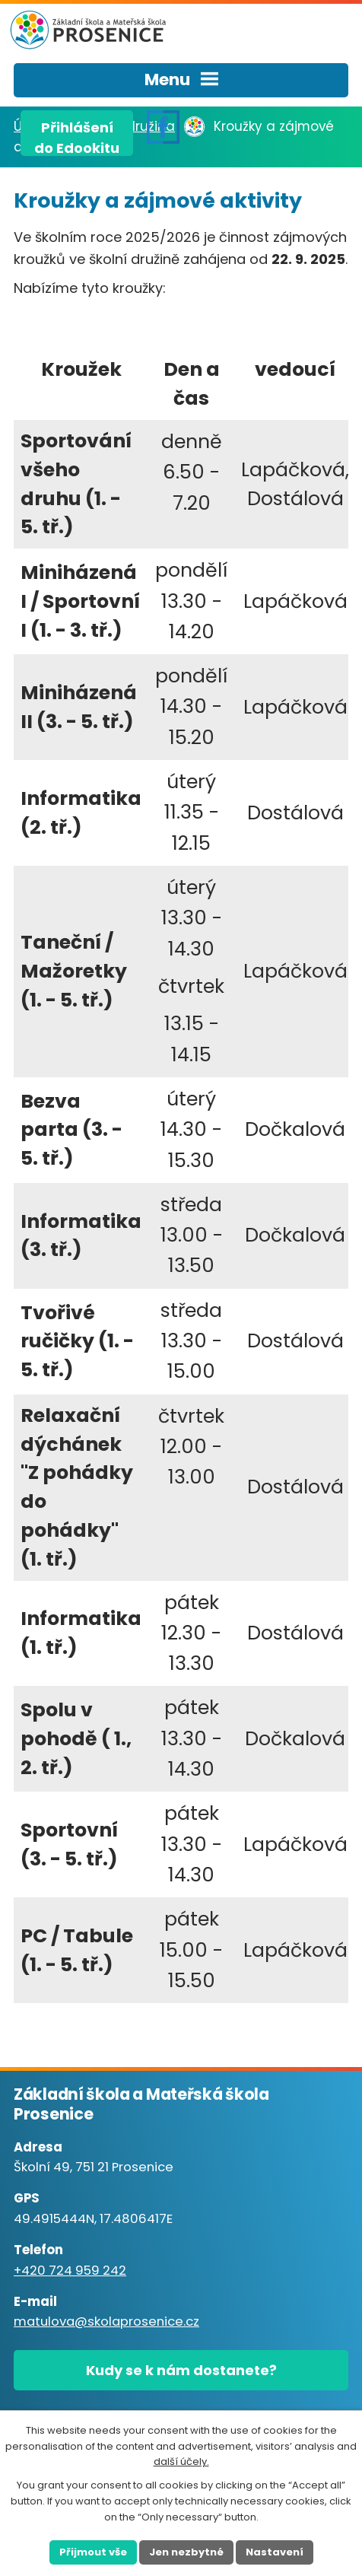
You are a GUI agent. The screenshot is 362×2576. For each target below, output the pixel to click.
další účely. (181, 2461)
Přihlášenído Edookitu (76, 137)
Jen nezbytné (186, 2552)
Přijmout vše (93, 2552)
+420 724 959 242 (70, 2270)
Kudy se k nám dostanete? (181, 2370)
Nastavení (274, 2552)
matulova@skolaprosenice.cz (106, 2321)
